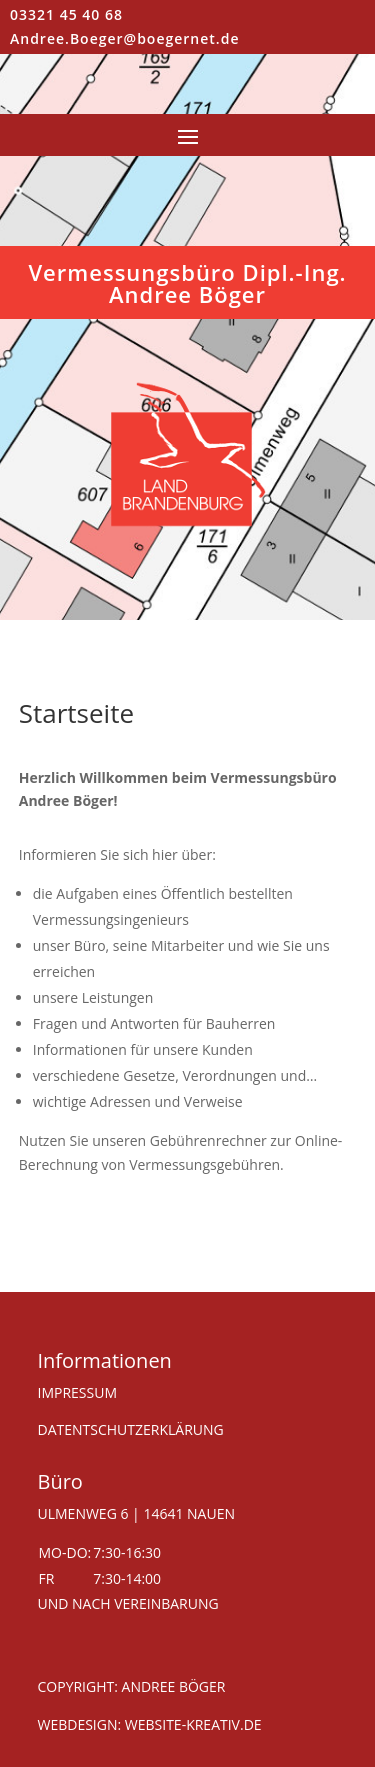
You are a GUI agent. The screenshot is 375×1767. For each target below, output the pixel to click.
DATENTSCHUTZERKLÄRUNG (131, 1429)
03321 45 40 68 (66, 14)
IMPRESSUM (78, 1392)
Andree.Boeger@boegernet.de (124, 38)
